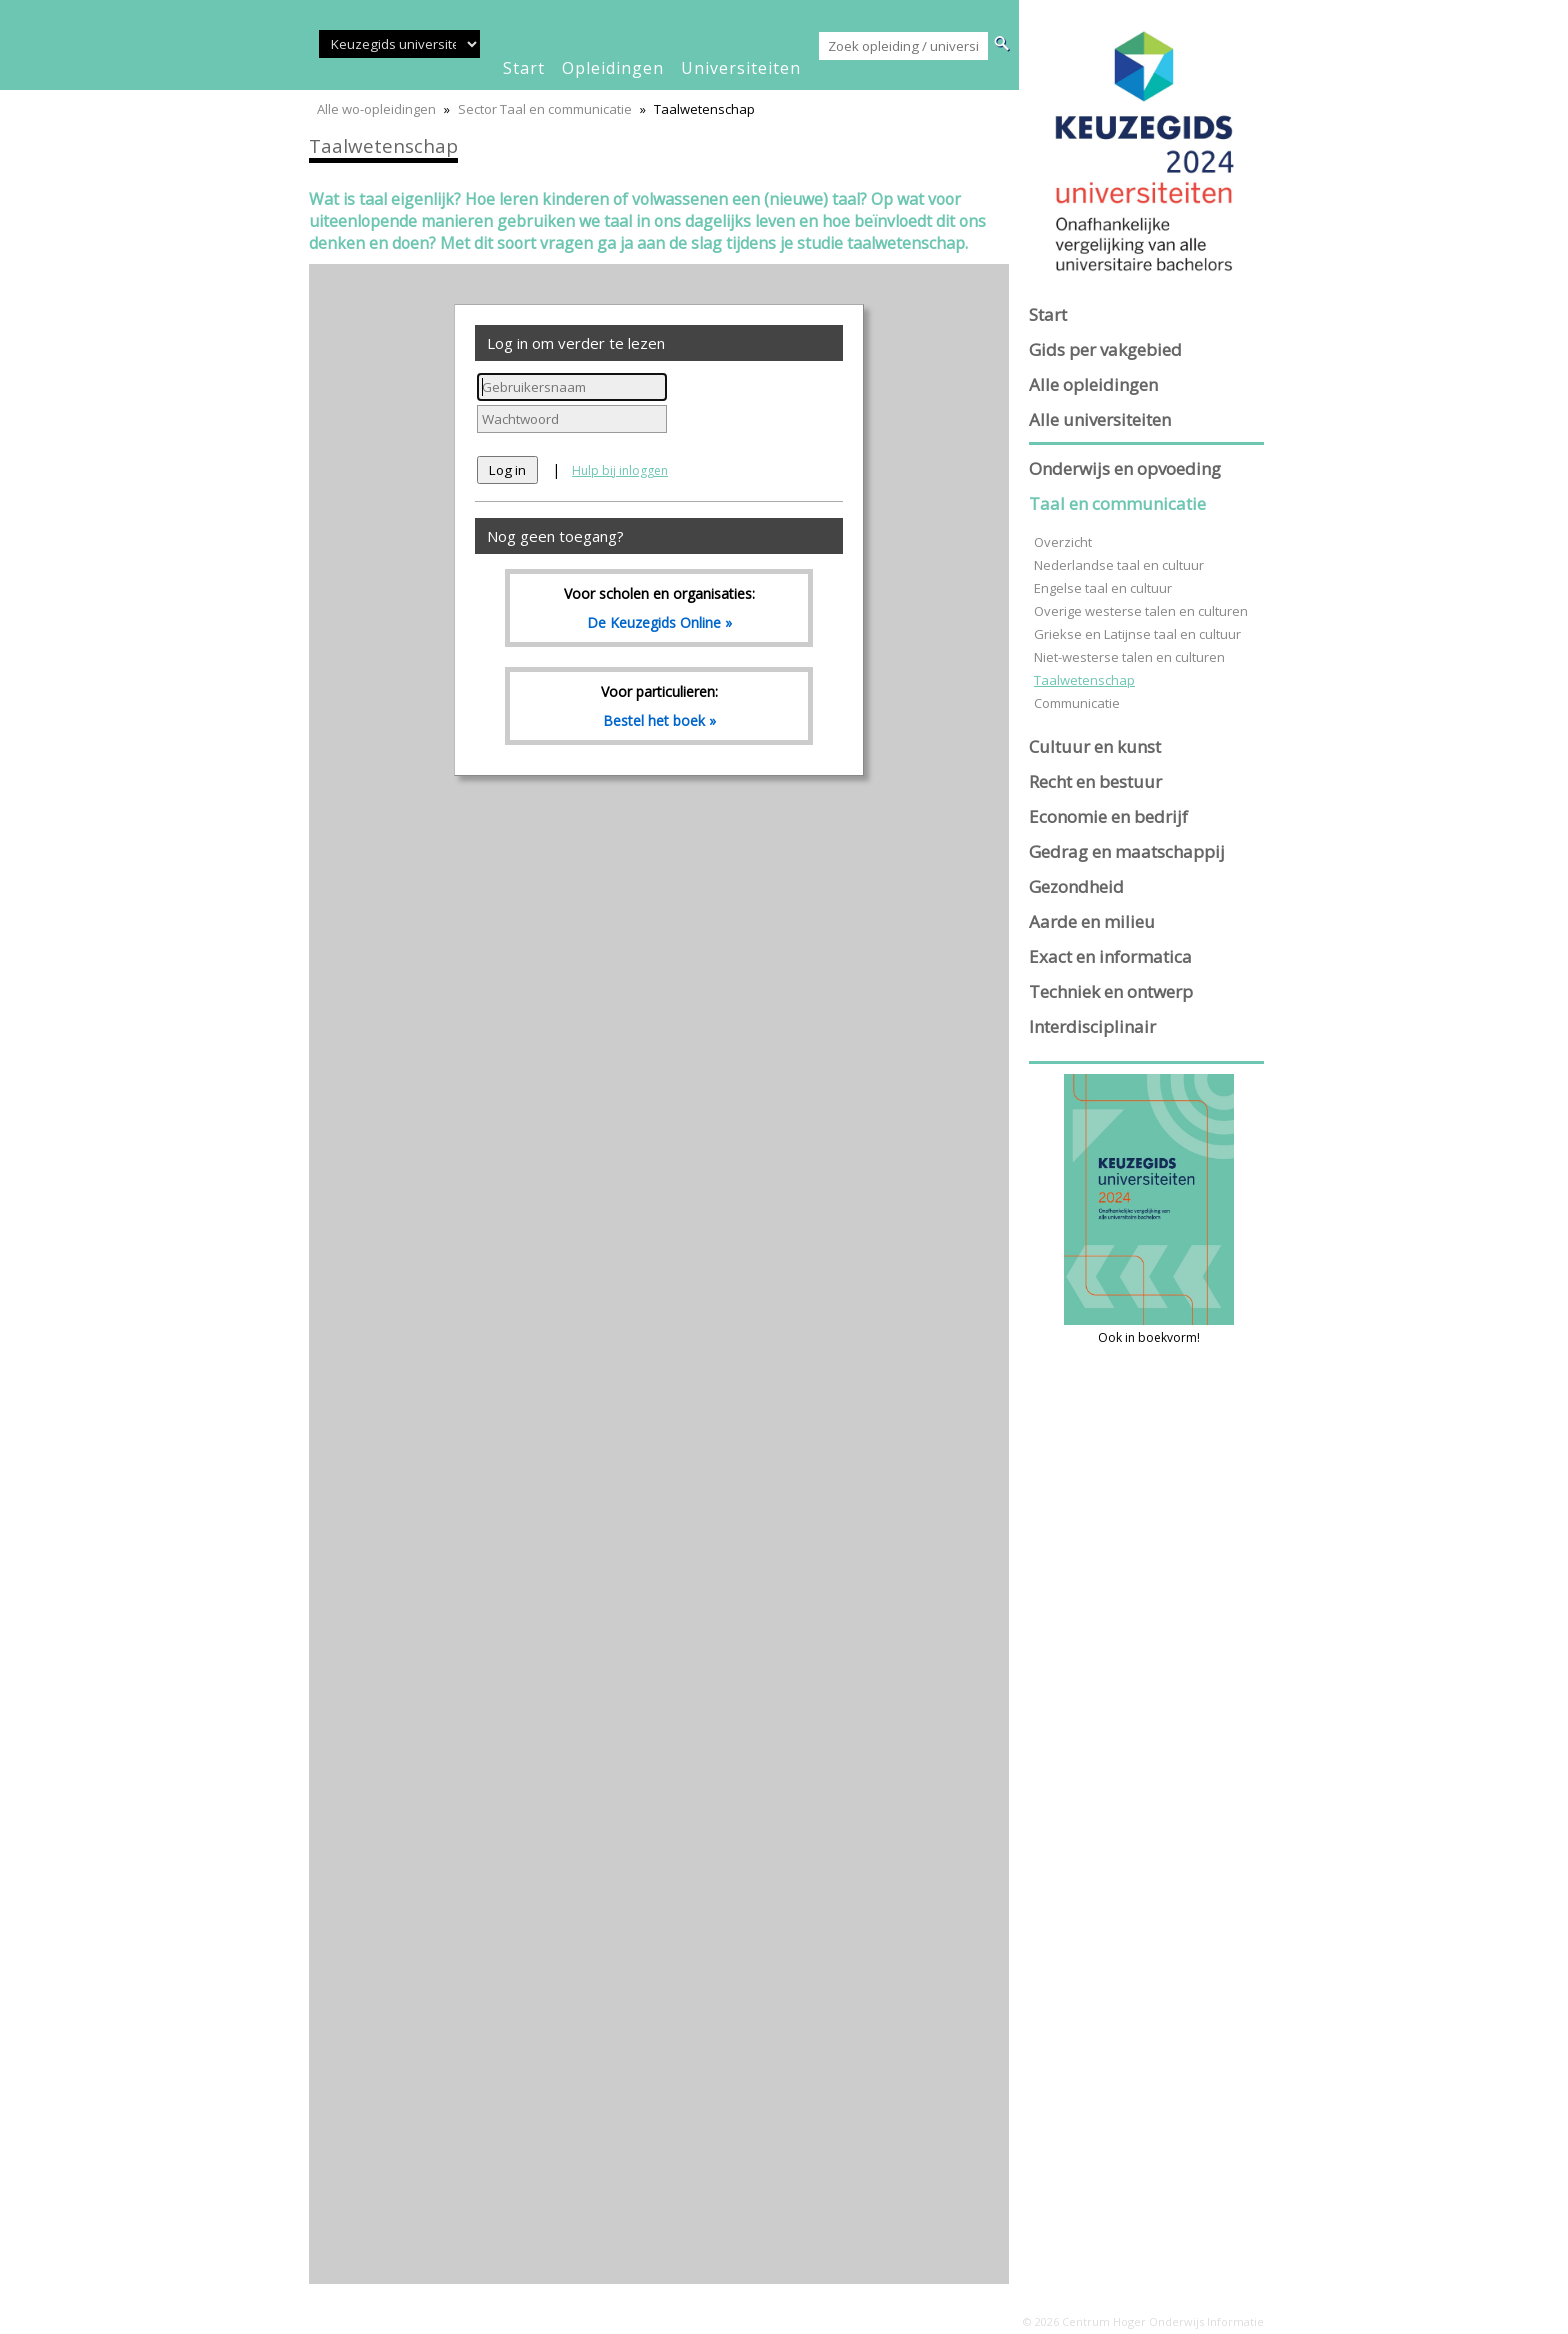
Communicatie (1077, 703)
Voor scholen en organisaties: (659, 608)
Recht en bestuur (1095, 781)
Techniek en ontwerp (1111, 991)
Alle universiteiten (1100, 419)
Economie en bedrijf (1108, 816)
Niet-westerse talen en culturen (1129, 657)
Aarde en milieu (1092, 921)
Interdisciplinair (1092, 1026)
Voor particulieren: (659, 706)
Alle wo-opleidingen (376, 109)
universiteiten (741, 68)
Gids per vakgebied (1105, 349)
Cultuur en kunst (1095, 746)
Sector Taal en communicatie (545, 109)
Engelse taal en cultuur (1103, 588)
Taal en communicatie (1117, 503)
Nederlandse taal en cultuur (1119, 565)
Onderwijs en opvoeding (1125, 468)
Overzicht (1063, 542)
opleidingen (613, 68)
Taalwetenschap (1084, 680)
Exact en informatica (1110, 956)
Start (1048, 314)
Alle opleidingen (1093, 384)
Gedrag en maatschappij (1127, 851)
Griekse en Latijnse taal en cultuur (1137, 634)
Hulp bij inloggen (620, 470)
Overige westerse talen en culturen (1141, 611)
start (524, 68)
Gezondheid (1076, 886)
